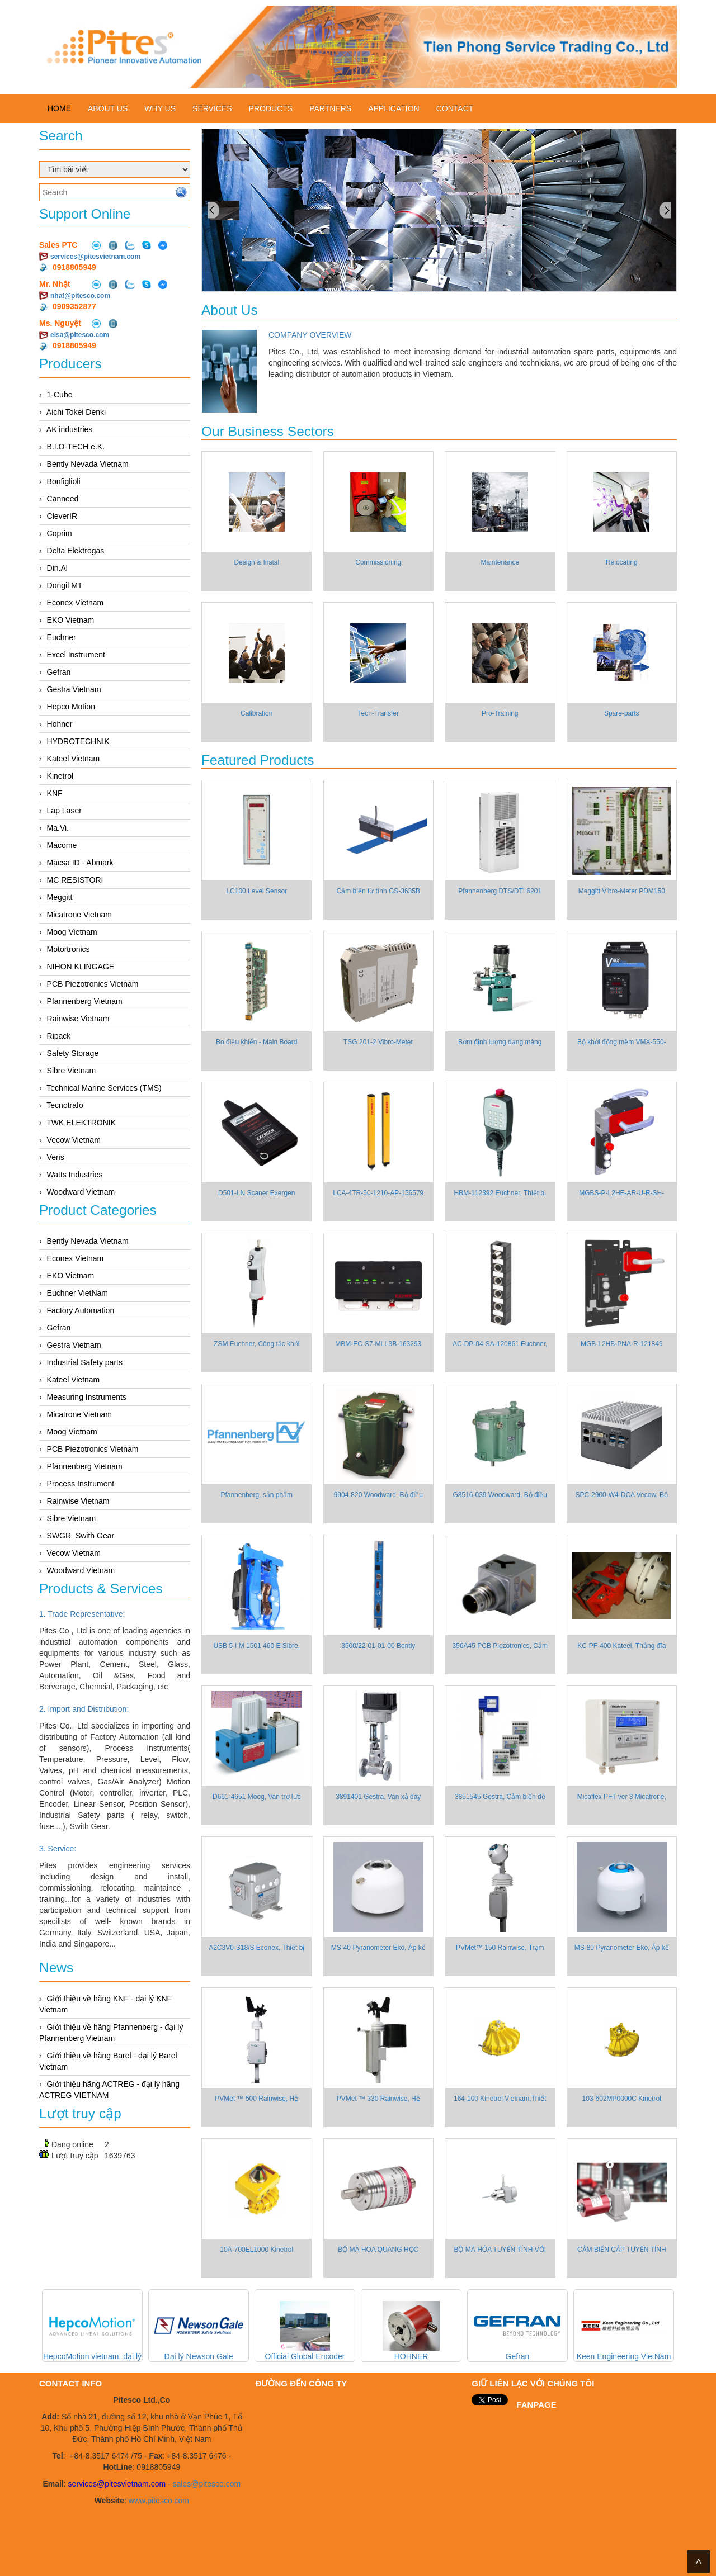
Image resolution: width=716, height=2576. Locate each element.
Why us (160, 108)
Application (394, 108)
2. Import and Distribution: (84, 1708)
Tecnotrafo (64, 1105)
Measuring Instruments (86, 1397)
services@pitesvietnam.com (95, 257)
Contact (455, 108)
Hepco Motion (71, 706)
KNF (55, 793)
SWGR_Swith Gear (81, 1535)
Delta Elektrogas (76, 550)
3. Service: (57, 1848)
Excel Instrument (76, 654)
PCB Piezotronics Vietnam (93, 983)
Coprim (59, 533)
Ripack (59, 1035)
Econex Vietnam (75, 602)
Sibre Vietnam (71, 1070)
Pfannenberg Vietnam (85, 1001)
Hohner (60, 723)
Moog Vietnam (72, 931)
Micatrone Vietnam (79, 914)
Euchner (61, 637)
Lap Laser (64, 810)
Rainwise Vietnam (78, 1018)
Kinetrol (60, 775)
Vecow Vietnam (74, 1139)
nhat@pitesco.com (80, 296)
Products (271, 108)
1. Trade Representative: (82, 1613)
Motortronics (68, 949)
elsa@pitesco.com (79, 335)
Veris (55, 1157)
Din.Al (57, 568)
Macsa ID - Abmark (80, 862)
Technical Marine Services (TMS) (103, 1087)
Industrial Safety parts (85, 1362)
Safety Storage (73, 1053)
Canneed (63, 498)
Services (212, 108)
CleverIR (62, 516)
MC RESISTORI (75, 879)
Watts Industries (75, 1174)
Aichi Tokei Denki (76, 412)
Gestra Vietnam (74, 689)
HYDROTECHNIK (78, 741)
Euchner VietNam (77, 1293)
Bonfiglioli (64, 481)
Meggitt (60, 897)
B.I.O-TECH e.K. (76, 446)
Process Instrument (81, 1483)
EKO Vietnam (71, 619)
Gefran (59, 671)
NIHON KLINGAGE (81, 966)
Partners (330, 108)
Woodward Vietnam (81, 1191)
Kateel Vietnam (73, 758)
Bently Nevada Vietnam (88, 464)
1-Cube (60, 394)
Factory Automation (81, 1310)
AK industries (69, 429)
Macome (62, 845)
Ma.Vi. (58, 827)
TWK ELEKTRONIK (81, 1122)
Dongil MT (65, 585)
